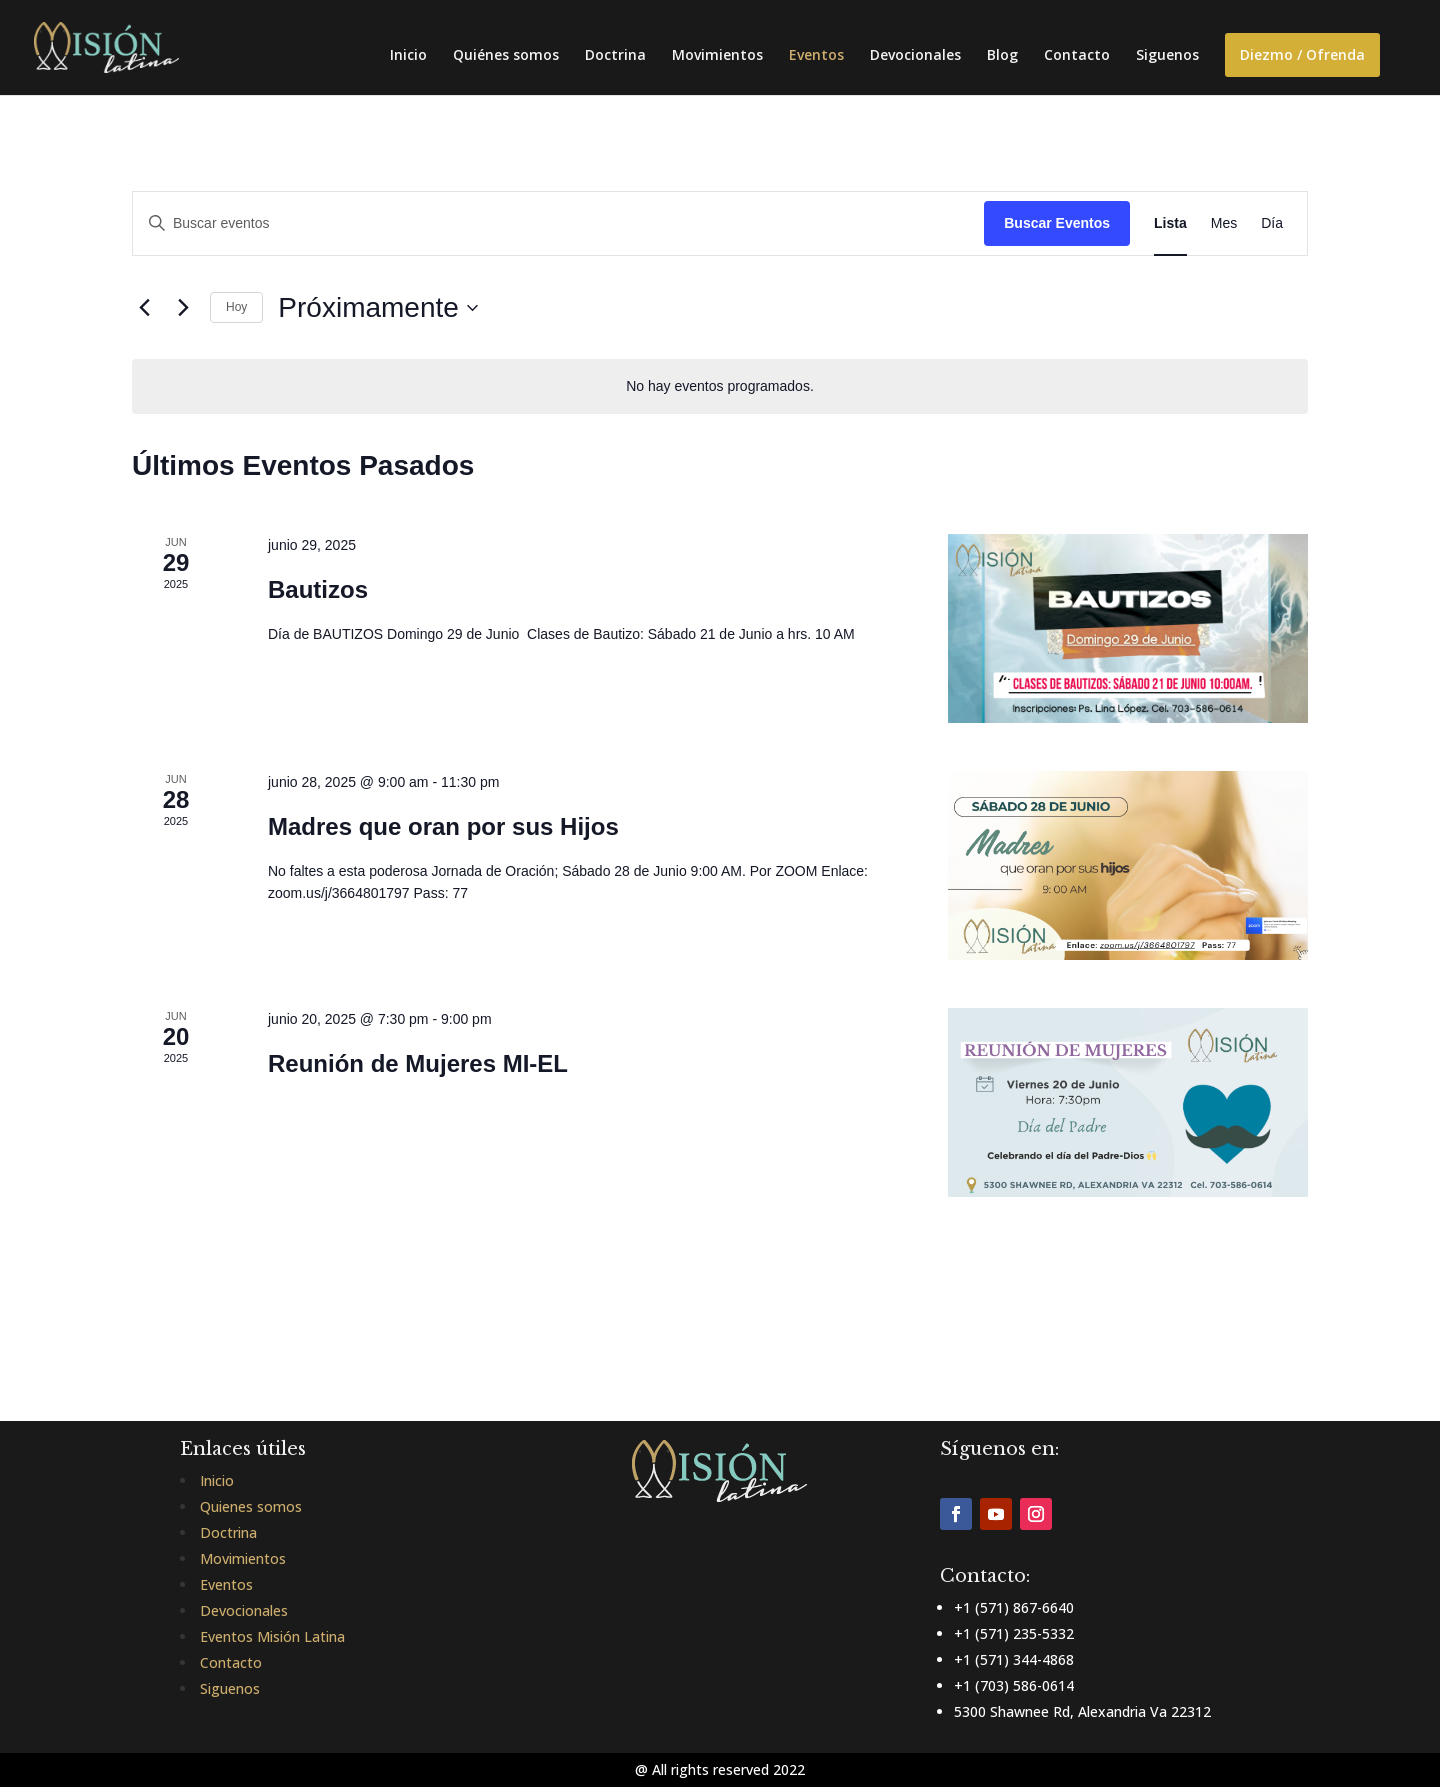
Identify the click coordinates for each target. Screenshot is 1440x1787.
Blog (1002, 56)
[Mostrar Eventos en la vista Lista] (1170, 223)
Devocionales (915, 56)
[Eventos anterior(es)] (144, 308)
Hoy (236, 307)
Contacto (1077, 56)
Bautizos (318, 589)
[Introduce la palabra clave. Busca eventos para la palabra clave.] (558, 223)
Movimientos (717, 56)
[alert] (720, 386)
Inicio (408, 56)
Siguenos (1167, 56)
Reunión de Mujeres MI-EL (418, 1063)
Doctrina (615, 56)
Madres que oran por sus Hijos (443, 826)
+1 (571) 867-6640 (1014, 1607)
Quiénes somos (506, 56)
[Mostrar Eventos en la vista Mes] (1224, 223)
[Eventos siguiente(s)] (183, 308)
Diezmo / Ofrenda (1302, 54)
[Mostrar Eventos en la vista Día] (1272, 223)
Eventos (816, 56)
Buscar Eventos (1057, 223)
